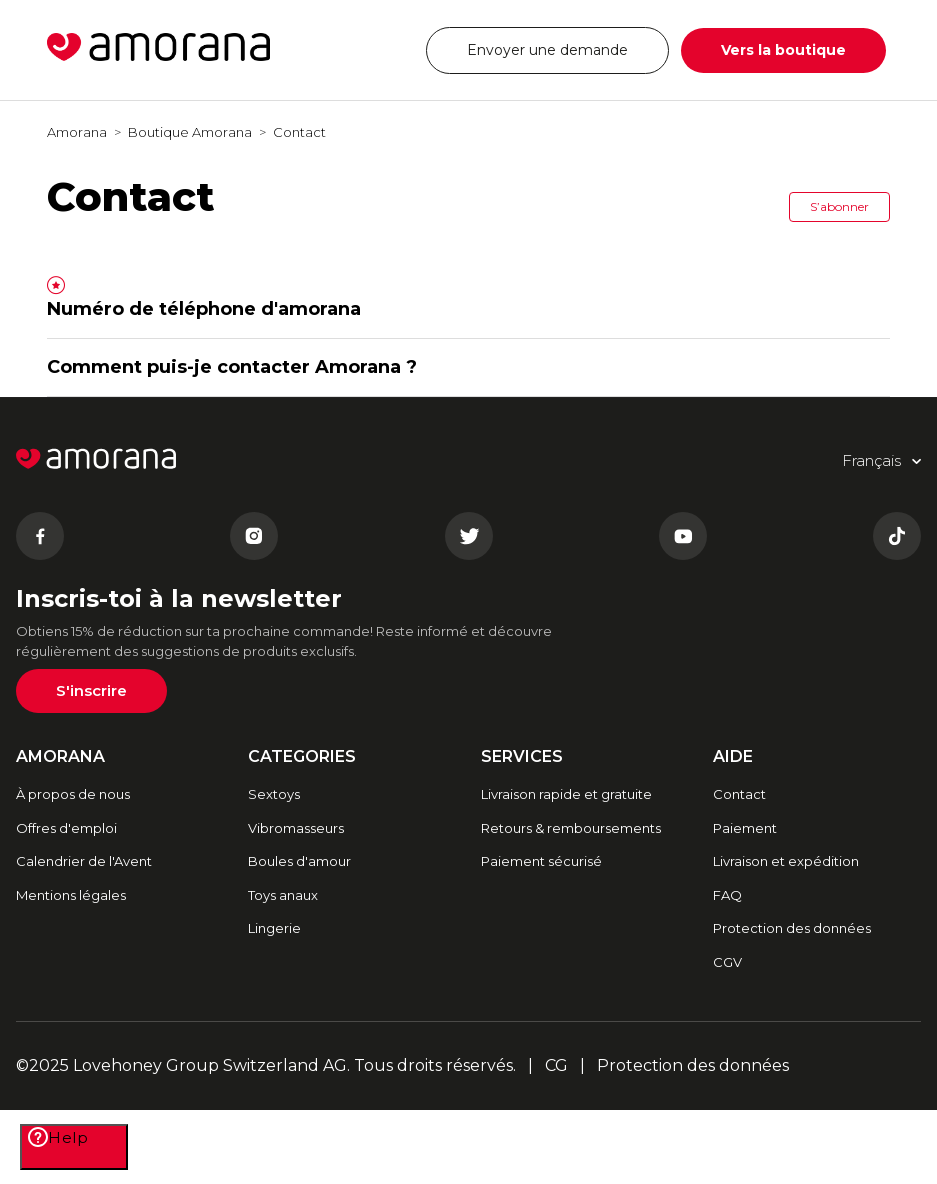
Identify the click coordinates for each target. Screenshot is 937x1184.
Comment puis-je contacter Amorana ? (232, 367)
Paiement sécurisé (541, 861)
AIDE (733, 756)
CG (556, 1065)
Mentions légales (71, 895)
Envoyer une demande (547, 50)
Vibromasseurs (296, 828)
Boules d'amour (299, 861)
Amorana (77, 132)
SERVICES (522, 756)
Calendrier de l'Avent (84, 861)
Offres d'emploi (66, 828)
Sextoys (274, 794)
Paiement (745, 828)
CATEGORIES (302, 756)
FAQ (727, 895)
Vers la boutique (783, 50)
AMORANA (60, 756)
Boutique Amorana (190, 132)
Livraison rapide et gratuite (566, 794)
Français (354, 49)
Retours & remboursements (571, 828)
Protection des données (792, 928)
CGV (727, 962)
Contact (299, 132)
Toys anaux (283, 895)
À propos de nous (73, 794)
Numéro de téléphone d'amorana (204, 309)
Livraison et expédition (786, 861)
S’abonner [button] (839, 206)
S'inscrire (91, 690)
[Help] (74, 1147)
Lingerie (274, 928)
